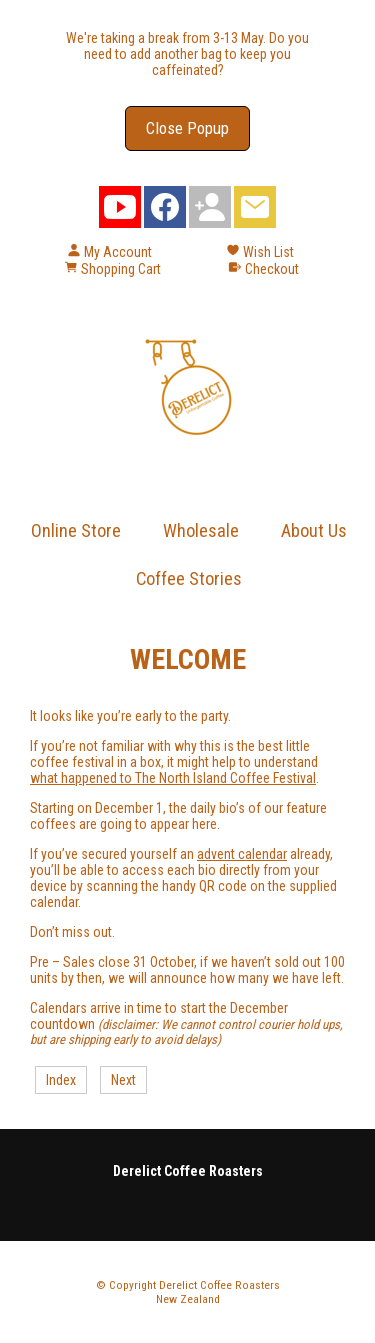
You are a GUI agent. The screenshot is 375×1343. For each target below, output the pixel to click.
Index (61, 1080)
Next (123, 1080)
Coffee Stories (189, 578)
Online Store (76, 530)
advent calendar (242, 854)
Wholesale (201, 530)
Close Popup (187, 128)
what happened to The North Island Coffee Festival (173, 778)
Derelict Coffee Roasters (219, 1285)
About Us (314, 530)
